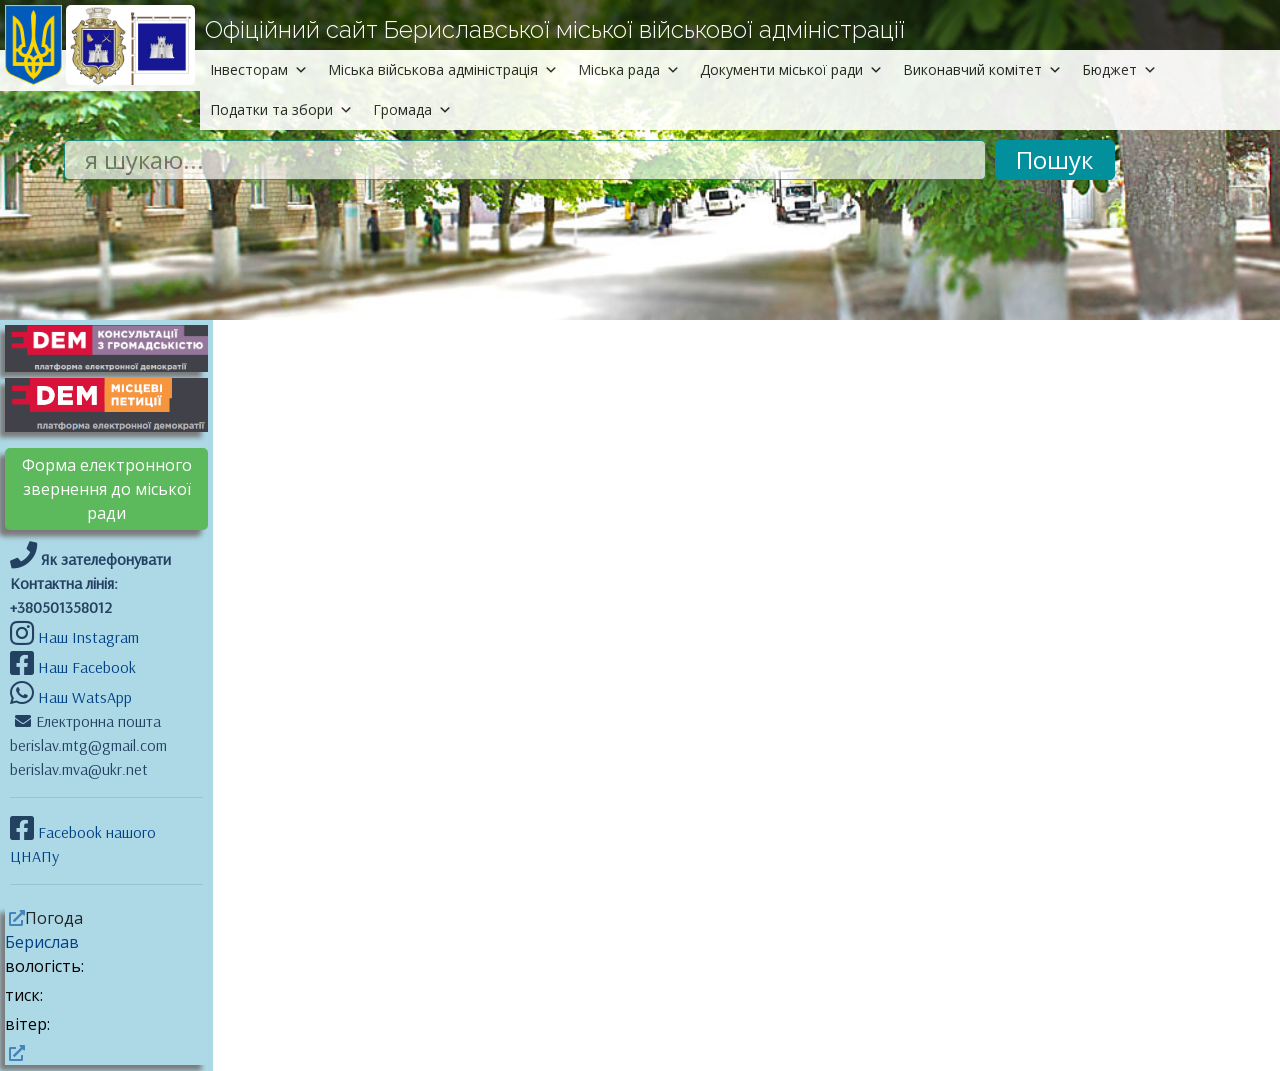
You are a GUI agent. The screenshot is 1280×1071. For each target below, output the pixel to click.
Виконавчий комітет (982, 69)
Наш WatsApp (83, 697)
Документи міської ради (791, 69)
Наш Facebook (85, 667)
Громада (412, 109)
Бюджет (1119, 69)
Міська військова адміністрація (443, 69)
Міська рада (629, 69)
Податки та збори (281, 109)
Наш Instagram (88, 637)
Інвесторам (259, 69)
